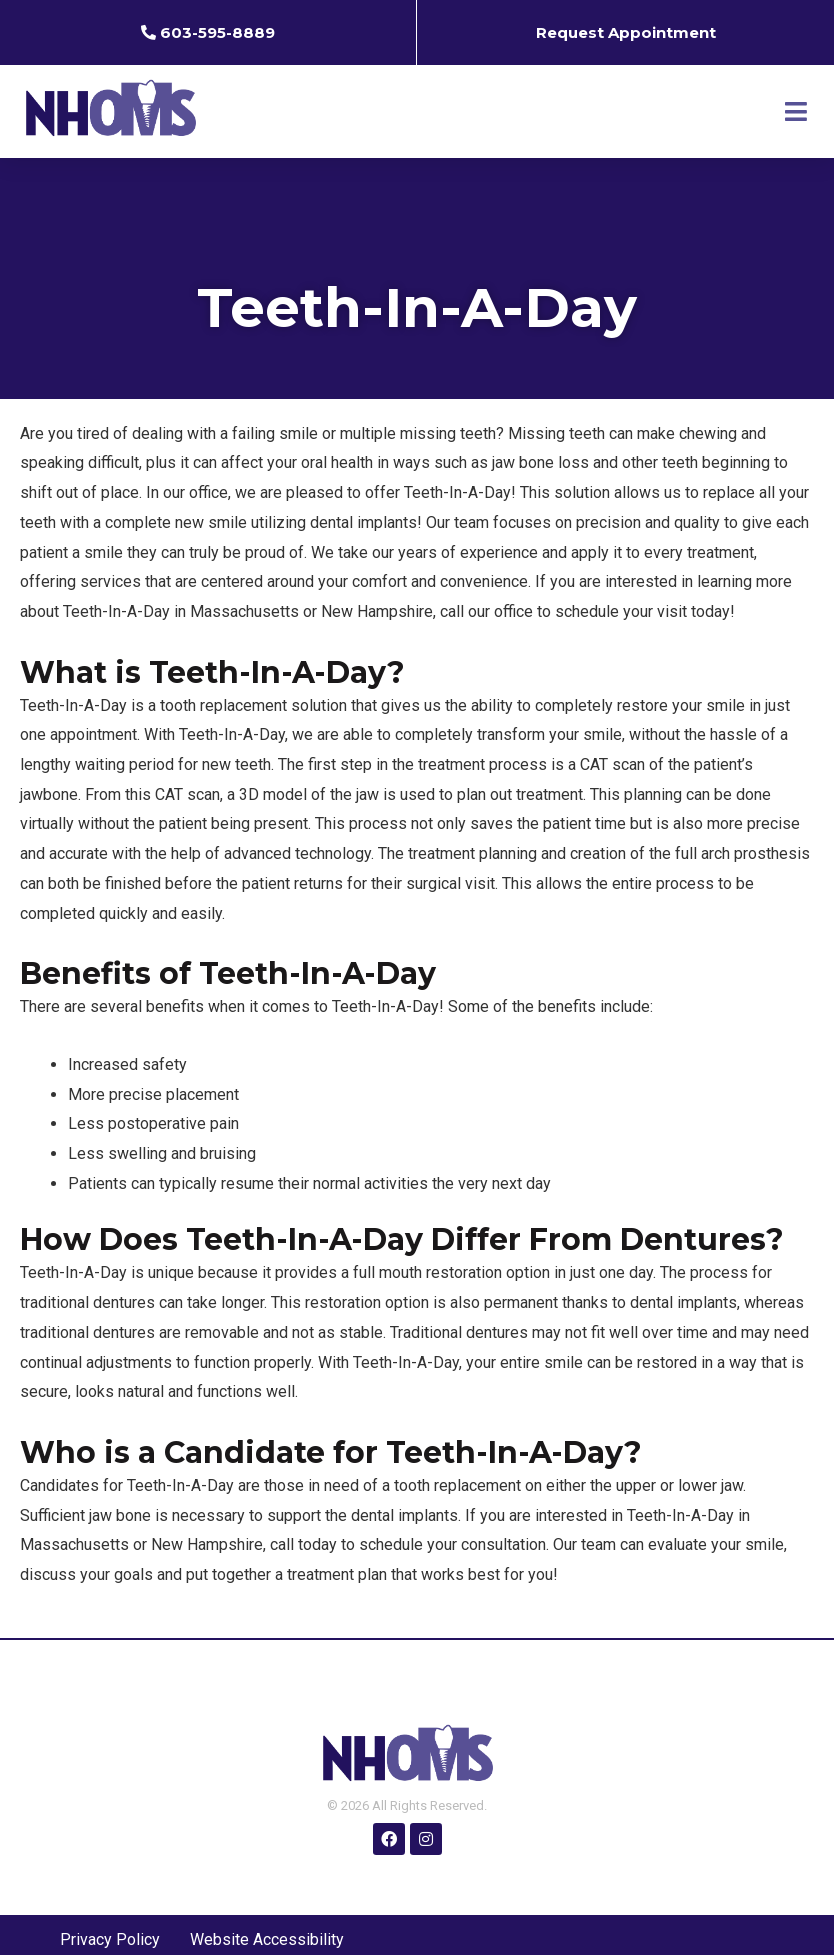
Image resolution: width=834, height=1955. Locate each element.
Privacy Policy (110, 1939)
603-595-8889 (217, 32)
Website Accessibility (267, 1939)
